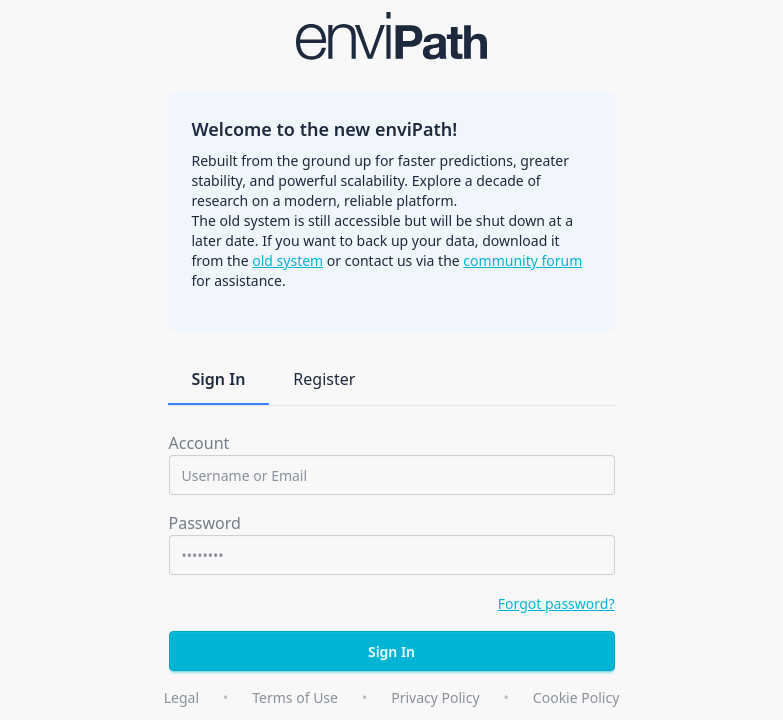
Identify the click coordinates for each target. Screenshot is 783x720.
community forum (522, 260)
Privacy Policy (435, 697)
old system (287, 260)
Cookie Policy (576, 697)
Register (324, 379)
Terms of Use (295, 697)
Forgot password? (556, 603)
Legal (181, 697)
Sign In (219, 379)
